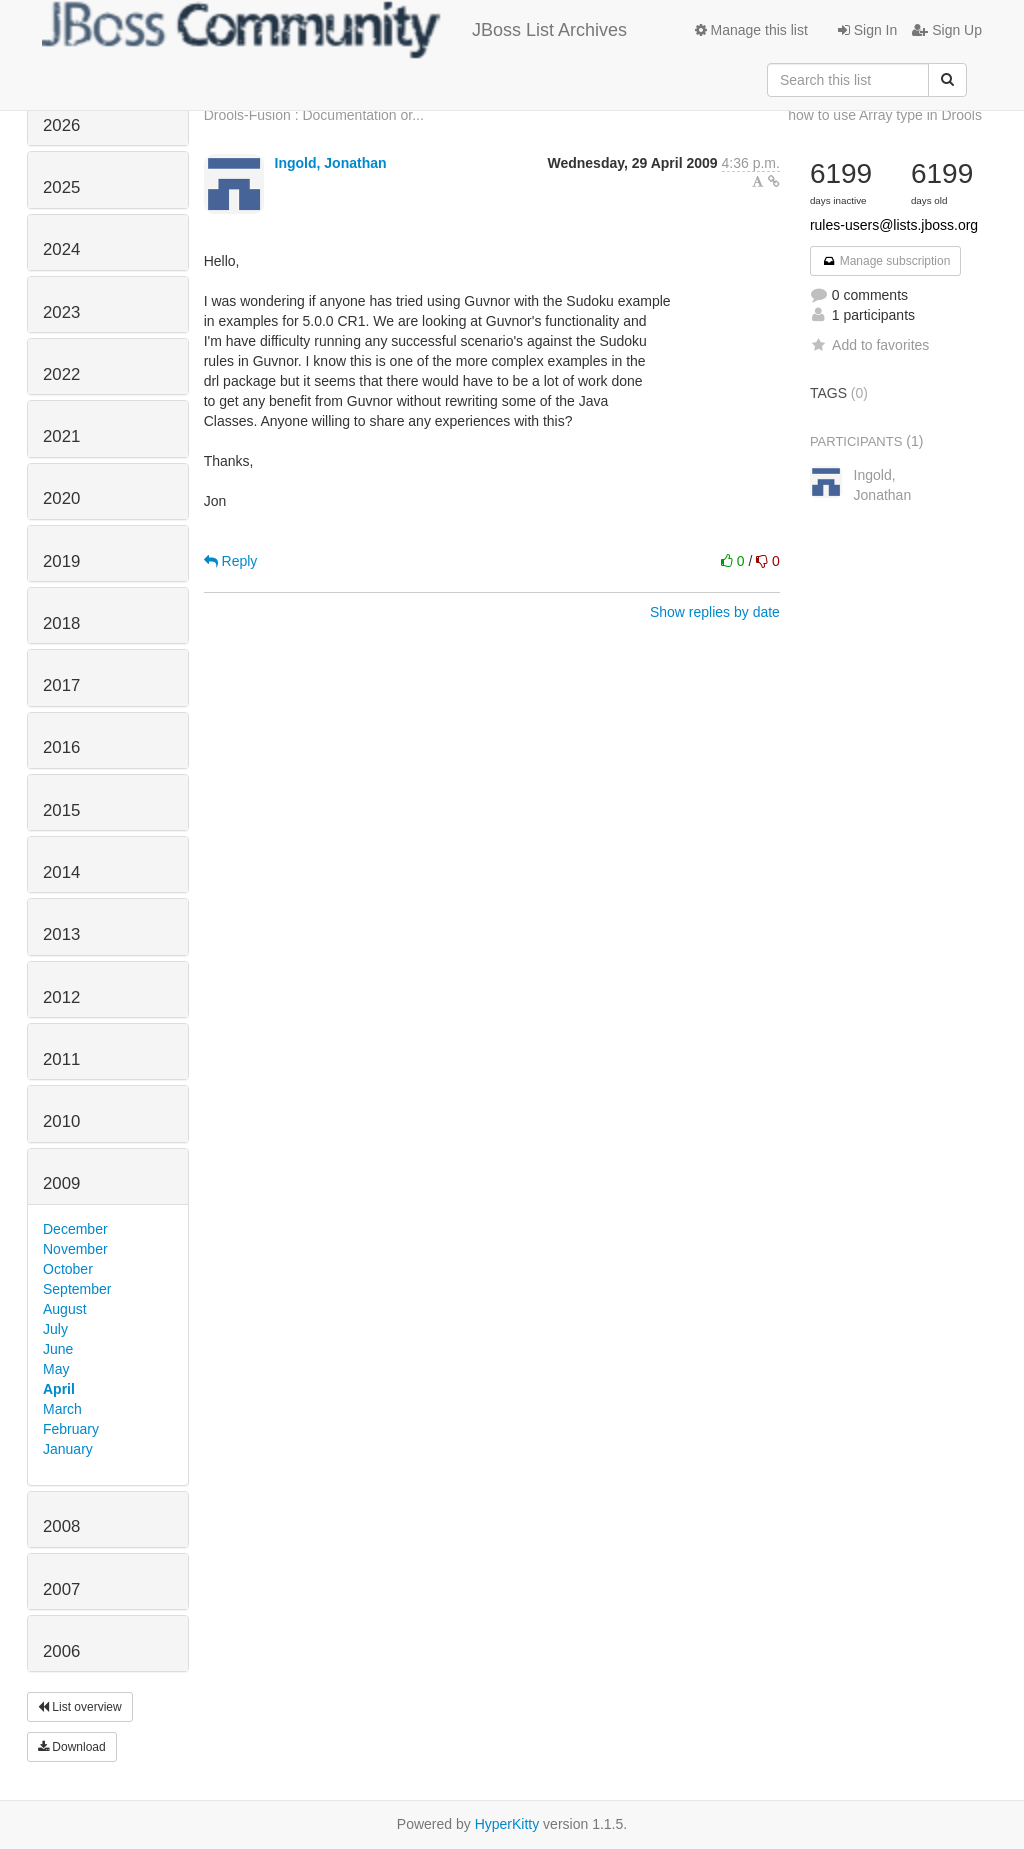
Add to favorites (869, 345)
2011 (61, 1059)
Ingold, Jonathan (331, 163)
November (75, 1249)
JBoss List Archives (334, 30)
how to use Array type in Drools (885, 115)
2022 (61, 374)
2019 (61, 561)
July (55, 1329)
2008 (61, 1526)
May (56, 1369)
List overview (80, 1707)
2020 (61, 498)
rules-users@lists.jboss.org (894, 225)
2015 (61, 810)
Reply (231, 561)
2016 (61, 747)
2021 (61, 436)
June (58, 1349)
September (77, 1289)
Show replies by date (715, 612)
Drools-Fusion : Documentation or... (314, 115)
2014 (61, 872)
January (68, 1449)
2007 (61, 1589)
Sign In (867, 30)
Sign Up (947, 30)
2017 (61, 685)
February (71, 1429)
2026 (61, 125)
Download (72, 1747)
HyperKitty (507, 1824)
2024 (61, 249)
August (65, 1309)
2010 (61, 1121)
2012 (61, 997)
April (59, 1389)
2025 (61, 187)
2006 (61, 1651)
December (75, 1229)
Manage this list (751, 30)
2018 (61, 623)
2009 (61, 1183)
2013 (61, 934)
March (62, 1409)
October (68, 1269)
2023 (61, 312)
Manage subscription (886, 261)
